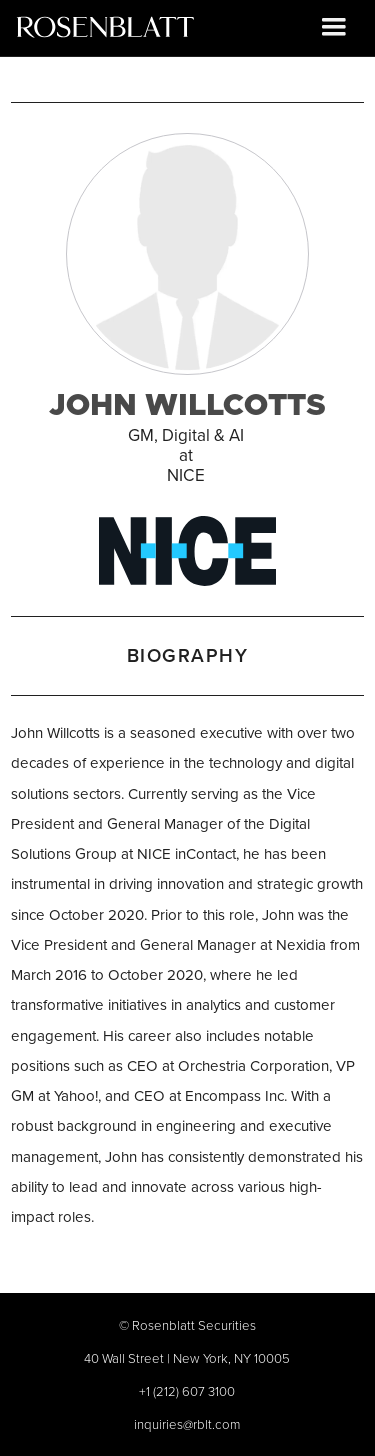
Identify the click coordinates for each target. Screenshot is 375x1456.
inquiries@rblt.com (187, 1424)
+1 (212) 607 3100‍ (187, 1391)
